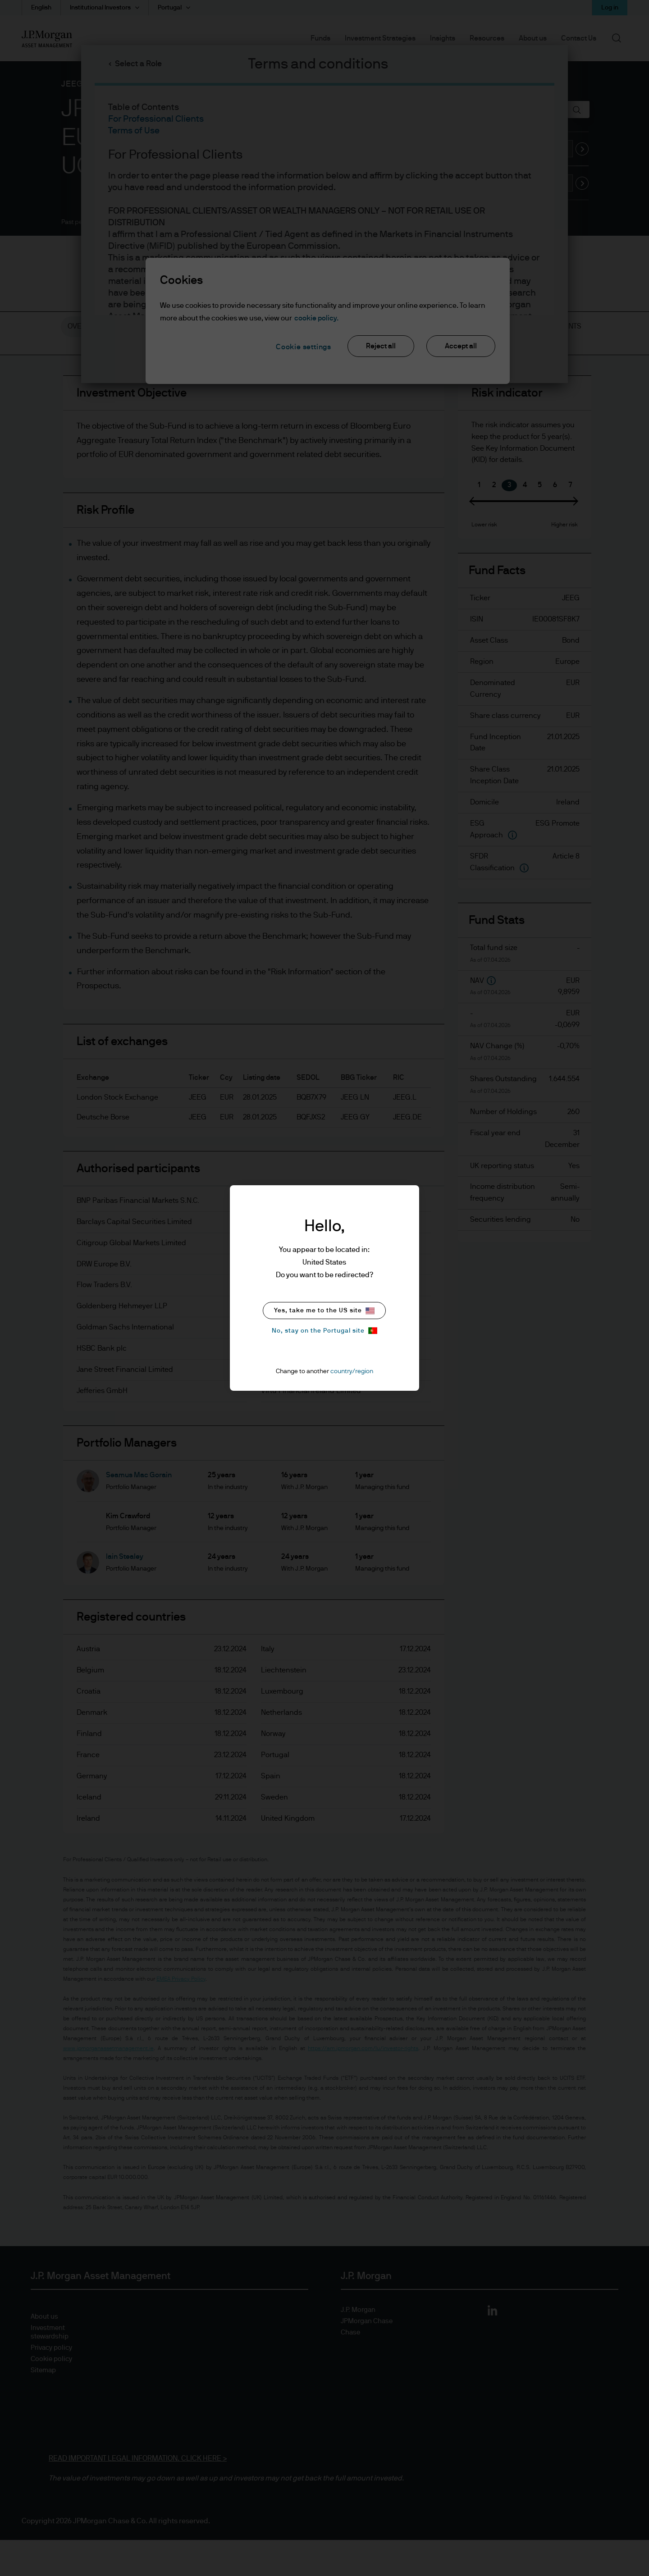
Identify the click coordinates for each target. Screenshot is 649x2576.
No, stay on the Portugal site (324, 1330)
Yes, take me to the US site (324, 1310)
